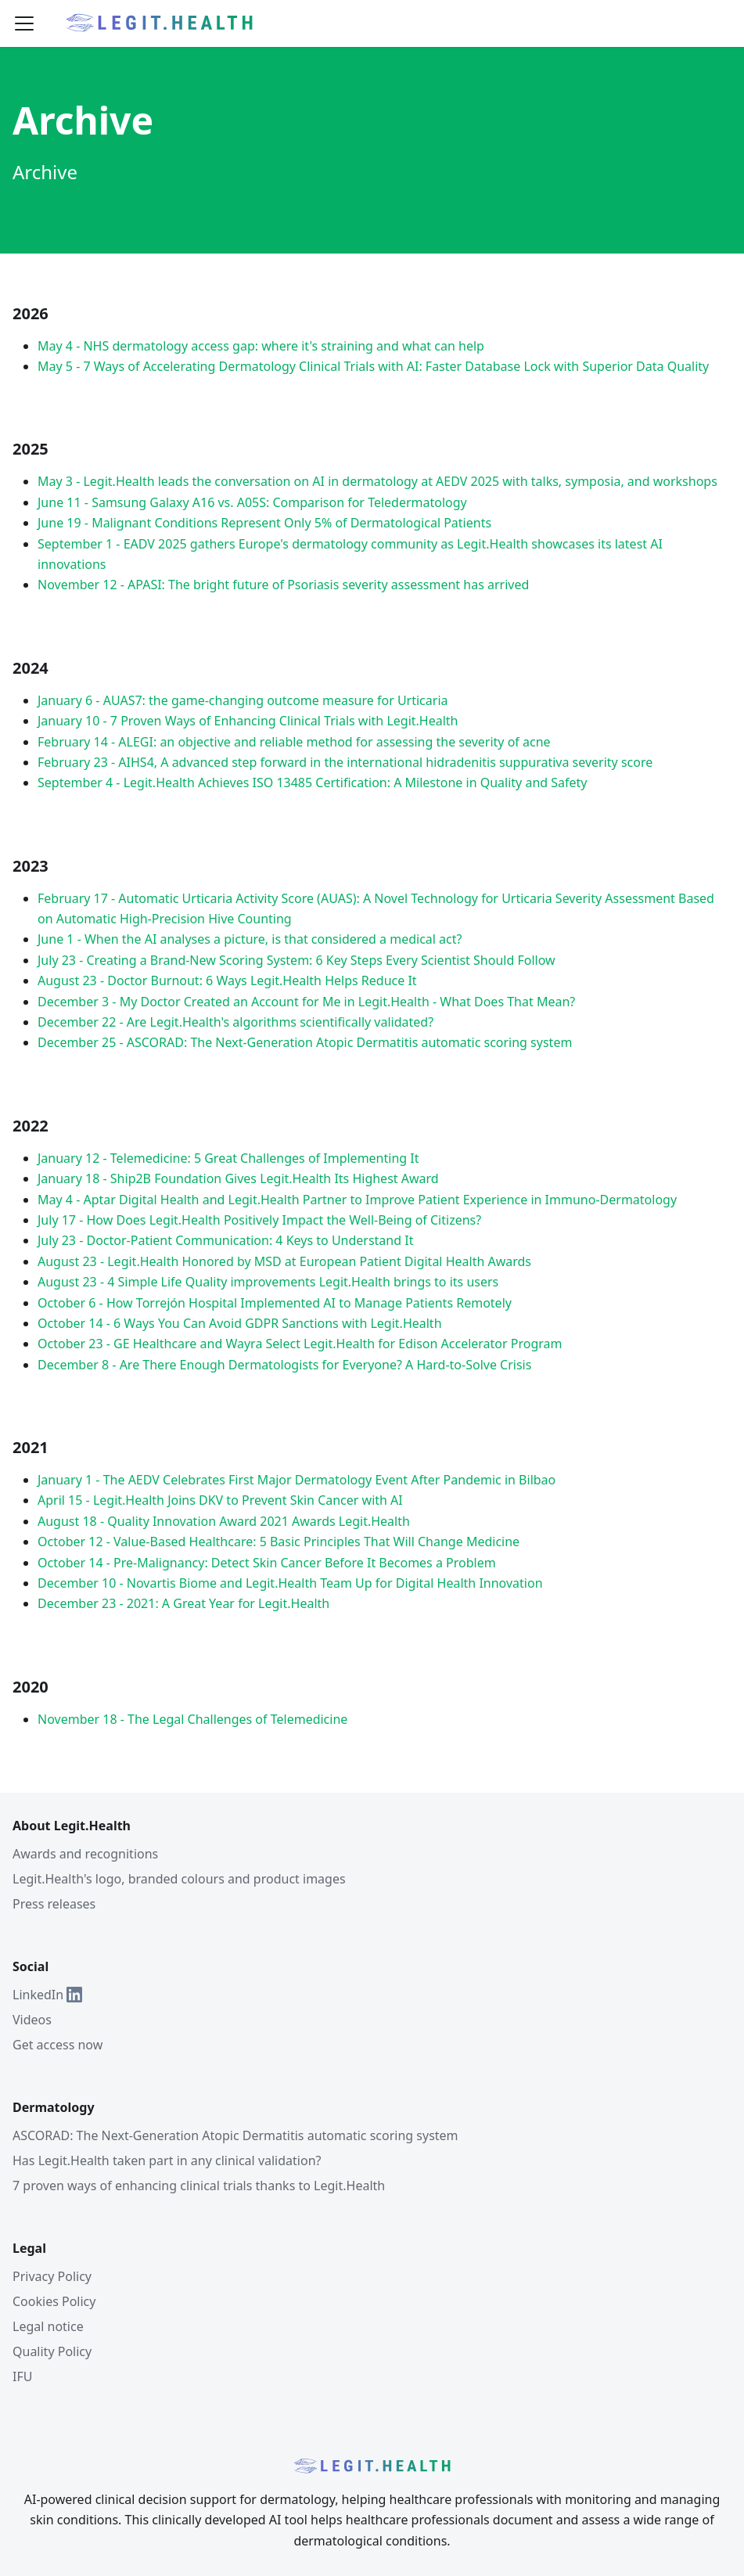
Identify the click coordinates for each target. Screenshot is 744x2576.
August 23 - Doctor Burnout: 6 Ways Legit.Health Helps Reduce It (227, 980)
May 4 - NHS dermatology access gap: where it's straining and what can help (261, 345)
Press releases (54, 1904)
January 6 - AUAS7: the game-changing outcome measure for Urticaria (243, 700)
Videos (32, 2019)
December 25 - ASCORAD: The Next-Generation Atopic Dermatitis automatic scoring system (305, 1042)
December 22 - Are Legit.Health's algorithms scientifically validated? (235, 1022)
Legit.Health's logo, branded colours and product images (179, 1879)
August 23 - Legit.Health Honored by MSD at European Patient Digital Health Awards (284, 1261)
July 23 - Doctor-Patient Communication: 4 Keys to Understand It (225, 1240)
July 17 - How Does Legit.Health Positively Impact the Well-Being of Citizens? (259, 1220)
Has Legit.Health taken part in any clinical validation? (167, 2160)
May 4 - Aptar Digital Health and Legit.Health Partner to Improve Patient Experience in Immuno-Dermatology (357, 1199)
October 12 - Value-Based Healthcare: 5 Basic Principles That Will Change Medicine (278, 1541)
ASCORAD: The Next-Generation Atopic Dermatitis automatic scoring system (235, 2135)
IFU (22, 2376)
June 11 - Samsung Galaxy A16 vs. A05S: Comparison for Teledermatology (252, 502)
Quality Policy (52, 2351)
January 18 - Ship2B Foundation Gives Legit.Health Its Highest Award (238, 1178)
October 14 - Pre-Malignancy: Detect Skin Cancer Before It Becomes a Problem (267, 1562)
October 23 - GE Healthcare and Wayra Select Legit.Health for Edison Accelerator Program (300, 1343)
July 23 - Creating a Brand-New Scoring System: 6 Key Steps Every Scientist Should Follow (296, 960)
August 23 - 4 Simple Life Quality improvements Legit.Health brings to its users (268, 1281)
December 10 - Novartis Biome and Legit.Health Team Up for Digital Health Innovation (290, 1583)
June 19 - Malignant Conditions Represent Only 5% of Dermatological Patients (264, 522)
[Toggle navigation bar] (24, 23)
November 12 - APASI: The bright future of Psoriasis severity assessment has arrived (283, 584)
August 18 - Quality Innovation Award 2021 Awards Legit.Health (224, 1521)
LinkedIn (47, 1994)
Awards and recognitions (85, 1854)
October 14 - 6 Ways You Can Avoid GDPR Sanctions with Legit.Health (240, 1323)
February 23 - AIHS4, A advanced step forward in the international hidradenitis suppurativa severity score (345, 762)
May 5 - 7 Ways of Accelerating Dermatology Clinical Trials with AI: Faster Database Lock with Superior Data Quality (373, 366)
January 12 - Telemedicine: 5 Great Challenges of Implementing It (228, 1158)
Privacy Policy (52, 2276)
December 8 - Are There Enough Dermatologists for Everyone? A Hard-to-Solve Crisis (284, 1364)
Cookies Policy (54, 2301)
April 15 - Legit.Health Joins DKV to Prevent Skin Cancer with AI (220, 1500)
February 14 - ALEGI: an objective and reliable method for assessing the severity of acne (294, 741)
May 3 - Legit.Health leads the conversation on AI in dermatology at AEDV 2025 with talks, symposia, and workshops (377, 481)
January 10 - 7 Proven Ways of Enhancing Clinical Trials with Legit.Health (248, 720)
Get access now (57, 2045)
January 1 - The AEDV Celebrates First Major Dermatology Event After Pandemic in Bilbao (296, 1479)
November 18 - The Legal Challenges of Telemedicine (192, 1719)
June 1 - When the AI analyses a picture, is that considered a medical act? (250, 939)
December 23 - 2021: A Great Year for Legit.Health (183, 1603)
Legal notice (48, 2326)
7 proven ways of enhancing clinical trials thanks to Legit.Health (199, 2185)
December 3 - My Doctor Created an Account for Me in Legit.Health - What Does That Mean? (306, 1001)
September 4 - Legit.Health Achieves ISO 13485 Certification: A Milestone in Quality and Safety (313, 782)
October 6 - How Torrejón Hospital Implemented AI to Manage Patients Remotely (275, 1302)
